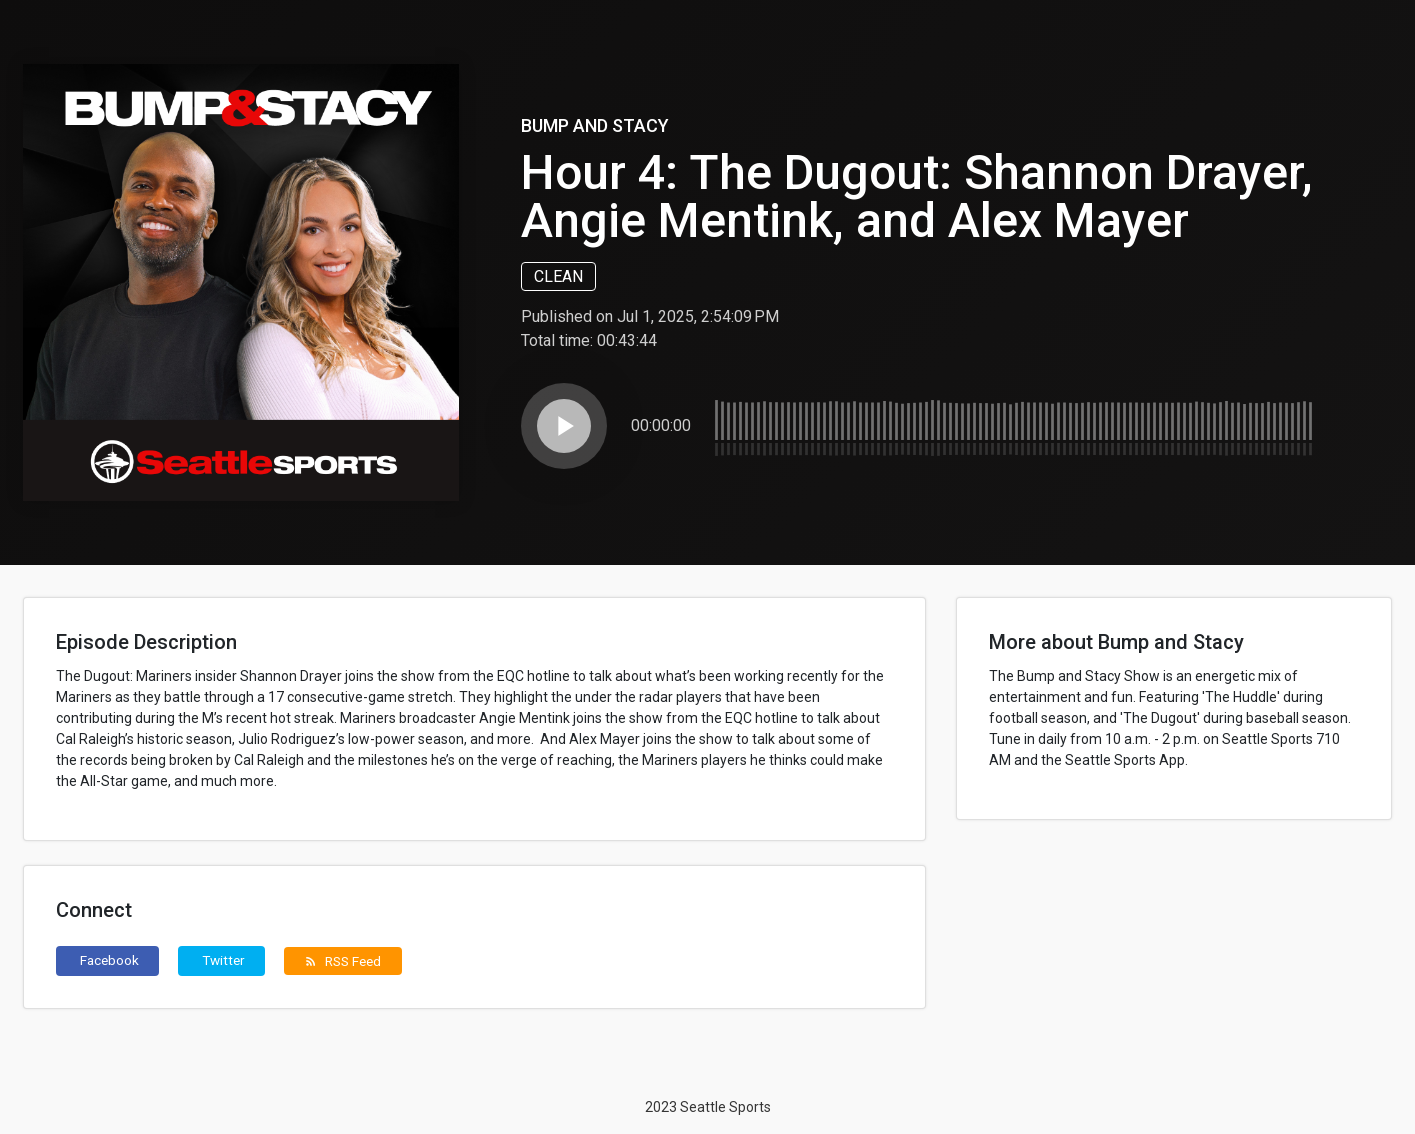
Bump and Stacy (595, 125)
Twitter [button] (223, 960)
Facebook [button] (109, 960)
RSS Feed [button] (342, 961)
